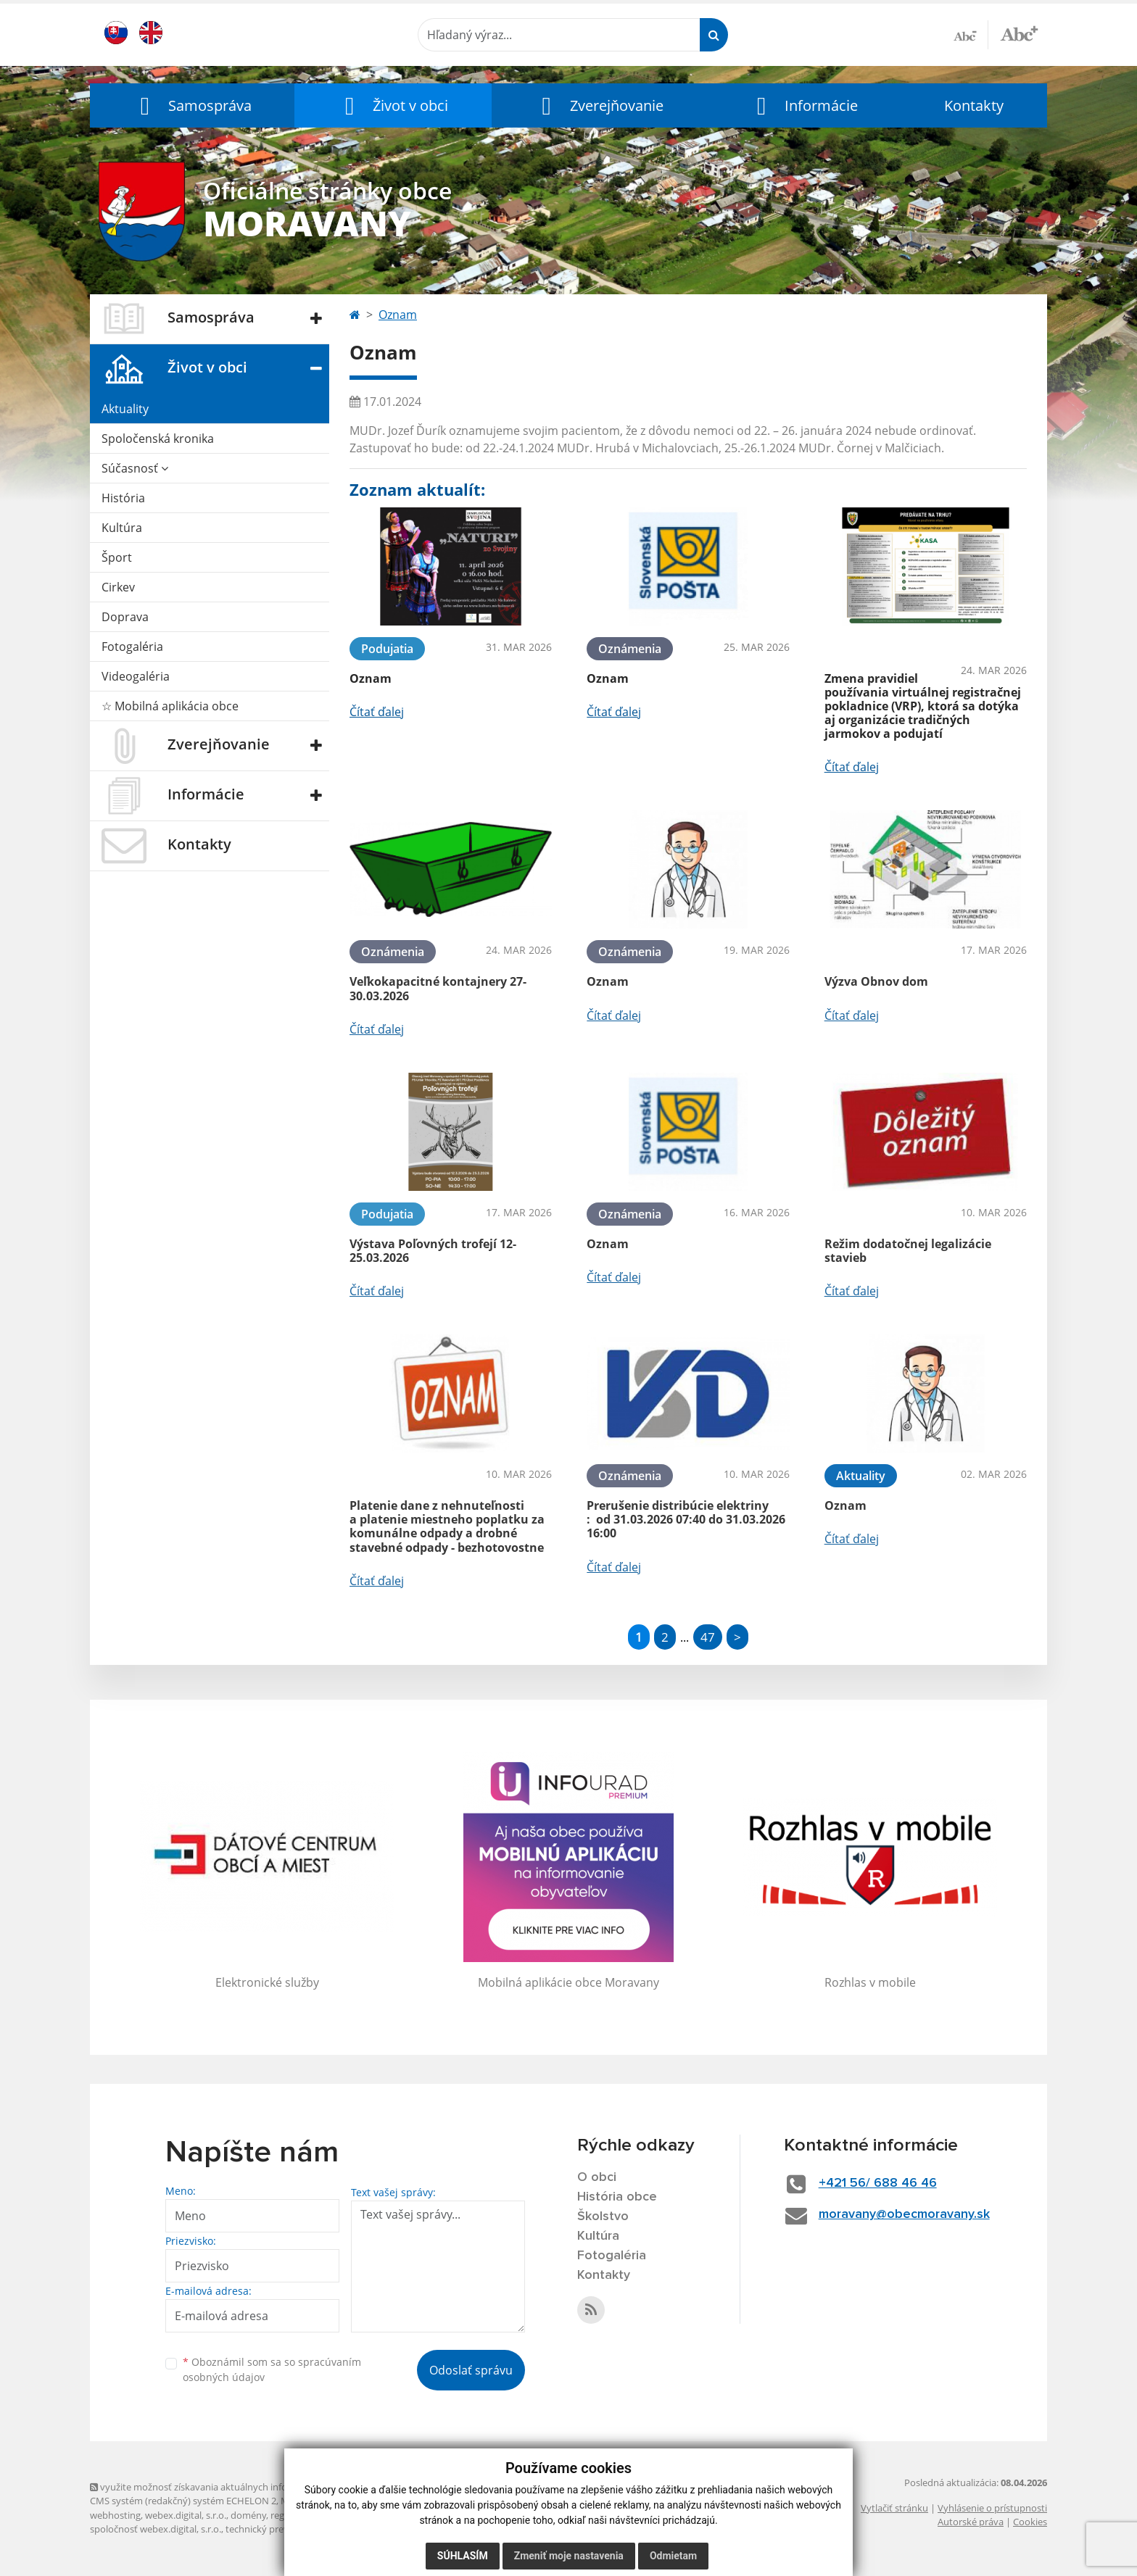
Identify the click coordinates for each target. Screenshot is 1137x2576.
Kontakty (974, 105)
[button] (192, 105)
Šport (117, 557)
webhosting (115, 2515)
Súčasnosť (135, 468)
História (123, 498)
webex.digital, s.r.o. (185, 2515)
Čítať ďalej (377, 712)
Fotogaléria (132, 647)
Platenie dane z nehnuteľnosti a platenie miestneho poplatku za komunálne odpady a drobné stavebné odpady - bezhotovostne (447, 1526)
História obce (617, 2196)
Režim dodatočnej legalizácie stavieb (907, 1251)
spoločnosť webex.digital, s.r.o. (155, 2528)
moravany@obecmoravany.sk (904, 2214)
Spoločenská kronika (158, 438)
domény (248, 2515)
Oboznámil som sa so (272, 2369)
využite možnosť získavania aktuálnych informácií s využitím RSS (233, 2486)
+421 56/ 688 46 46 (878, 2183)
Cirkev (118, 587)
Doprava (125, 617)
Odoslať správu (471, 2370)
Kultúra (122, 528)
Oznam (398, 315)
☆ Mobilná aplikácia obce (170, 706)
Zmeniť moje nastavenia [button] (569, 2556)
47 (707, 1637)
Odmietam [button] (673, 2556)
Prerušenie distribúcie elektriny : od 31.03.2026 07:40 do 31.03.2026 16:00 (686, 1519)
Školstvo (603, 2216)
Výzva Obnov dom (876, 981)
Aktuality (125, 409)
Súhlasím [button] (462, 2556)
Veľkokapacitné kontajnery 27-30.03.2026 (438, 988)
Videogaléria (136, 676)
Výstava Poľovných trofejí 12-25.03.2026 (433, 1251)
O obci (596, 2177)
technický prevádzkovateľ (281, 2528)
